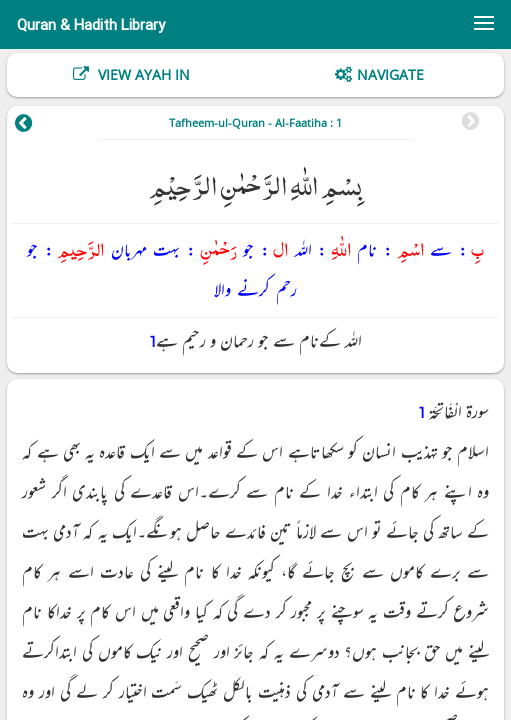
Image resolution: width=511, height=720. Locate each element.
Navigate (390, 74)
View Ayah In (142, 74)
